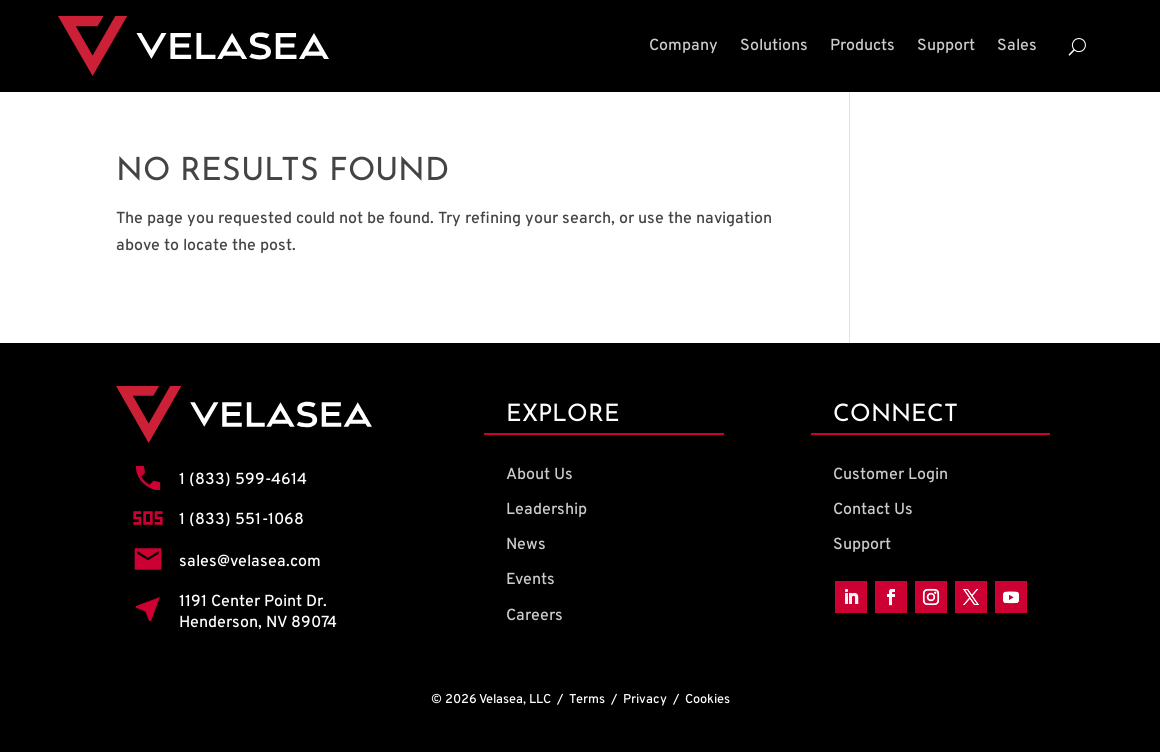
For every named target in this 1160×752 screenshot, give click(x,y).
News (526, 545)
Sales (1017, 46)
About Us (539, 475)
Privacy (645, 700)
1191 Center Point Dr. (253, 602)
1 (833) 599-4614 (243, 480)
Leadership (546, 510)
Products (862, 46)
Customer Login (890, 475)
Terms (587, 700)
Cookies (707, 700)
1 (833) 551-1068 (241, 520)
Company (683, 46)
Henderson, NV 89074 (258, 623)
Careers (534, 616)
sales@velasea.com (250, 562)
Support (946, 46)
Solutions (774, 46)
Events (530, 580)
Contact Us (873, 510)
